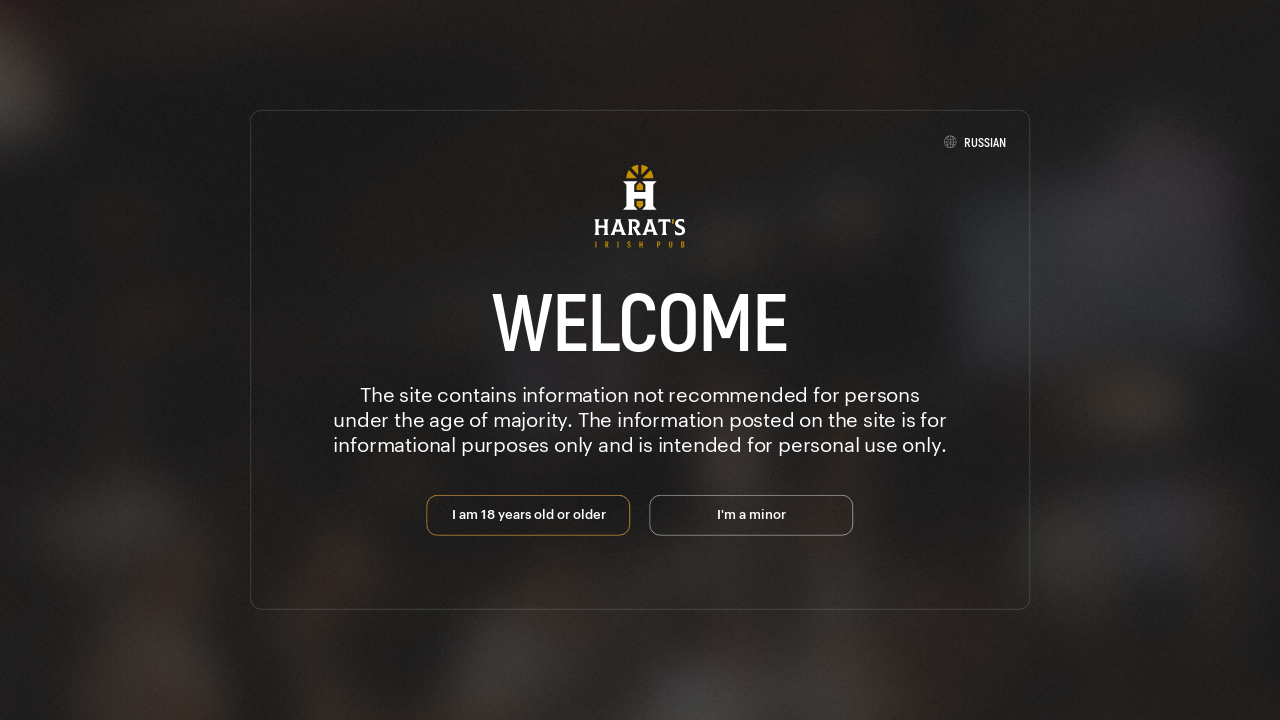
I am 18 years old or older (529, 513)
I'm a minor (751, 513)
